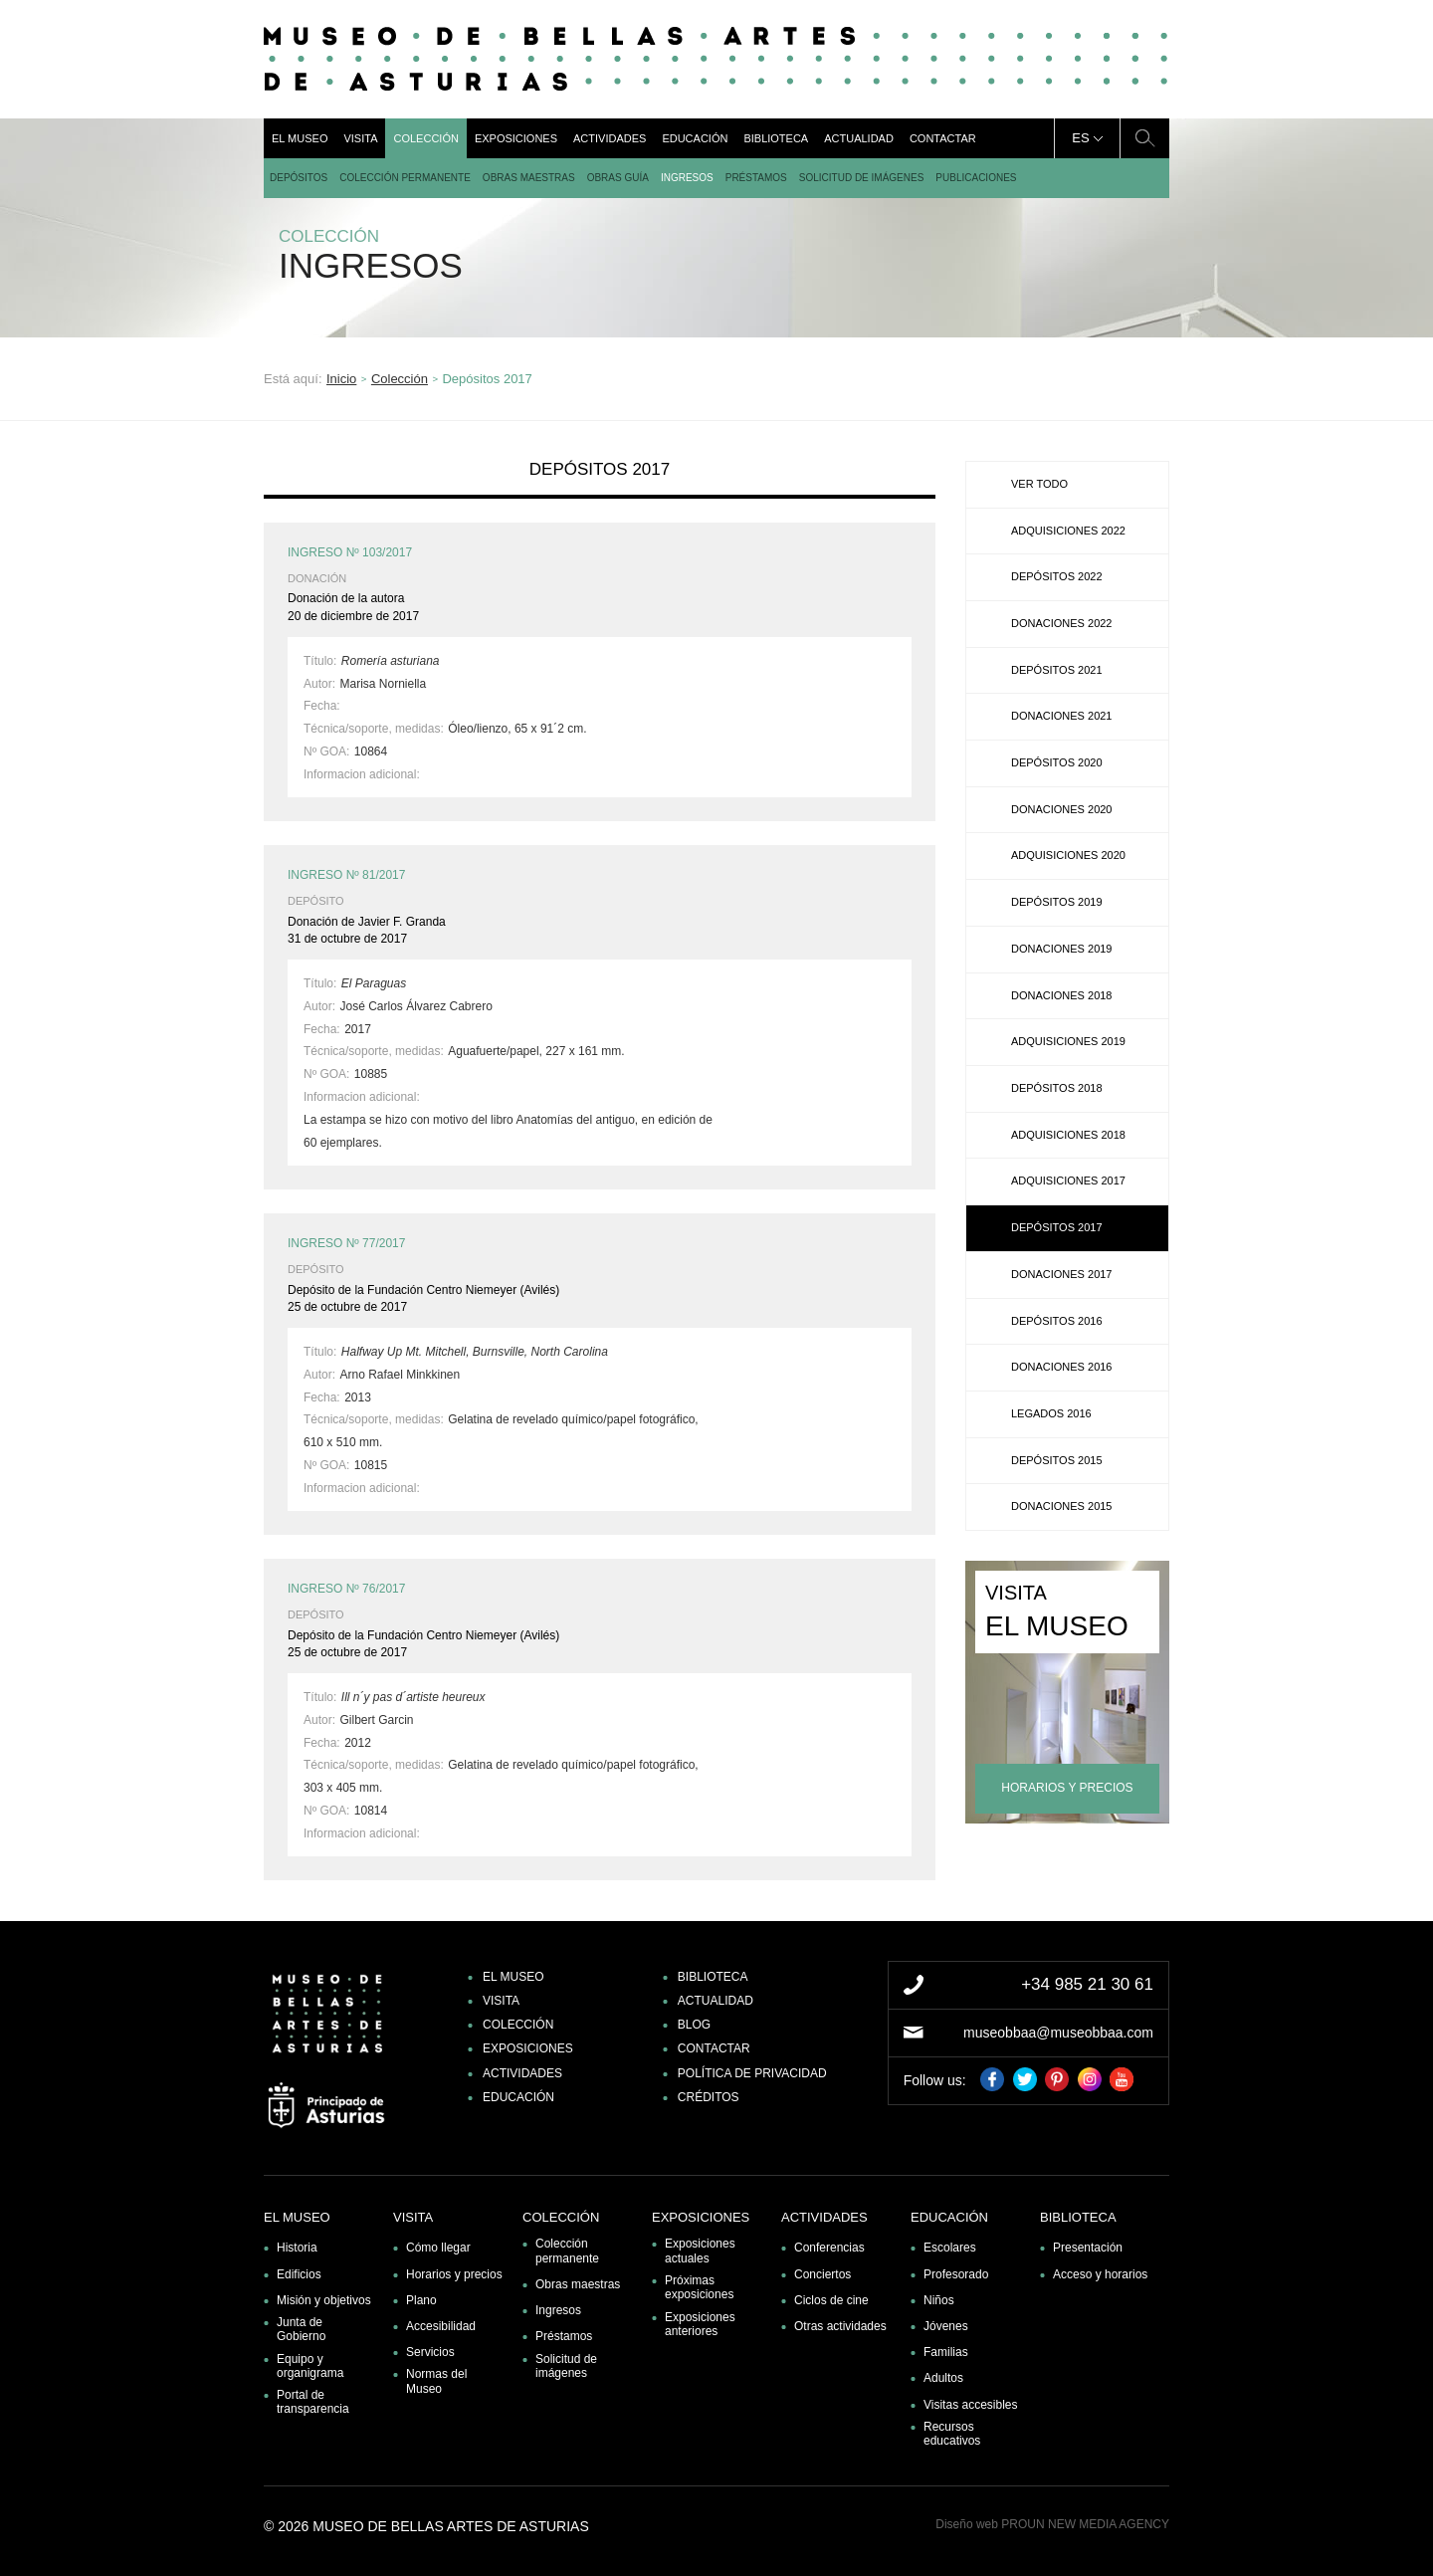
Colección (425, 138)
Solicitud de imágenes (861, 177)
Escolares (949, 2247)
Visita (360, 138)
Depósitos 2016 (1057, 1321)
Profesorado (955, 2274)
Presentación (1088, 2247)
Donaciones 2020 (1061, 809)
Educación (694, 138)
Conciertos (822, 2274)
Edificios (299, 2274)
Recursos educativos (951, 2434)
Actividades (609, 138)
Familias (945, 2352)
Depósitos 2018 (1057, 1088)
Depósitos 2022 (1057, 576)
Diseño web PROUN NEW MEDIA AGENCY (1052, 2524)
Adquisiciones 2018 (1068, 1135)
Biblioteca (775, 138)
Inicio (341, 378)
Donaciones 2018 (1061, 995)
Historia (297, 2247)
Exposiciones (516, 138)
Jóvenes (945, 2326)
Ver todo (1039, 484)
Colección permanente (405, 177)
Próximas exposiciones (699, 2287)
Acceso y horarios (1100, 2274)
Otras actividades (840, 2326)
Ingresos (687, 177)
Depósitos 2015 (1057, 1460)
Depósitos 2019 (1057, 902)
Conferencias (829, 2247)
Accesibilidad (441, 2326)
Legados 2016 (1051, 1413)
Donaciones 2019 (1061, 949)
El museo (299, 138)
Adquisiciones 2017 (1068, 1180)
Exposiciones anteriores (700, 2324)
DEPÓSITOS (298, 177)
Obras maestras (529, 177)
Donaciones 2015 (1061, 1506)
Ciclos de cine (831, 2300)
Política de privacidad (752, 2073)
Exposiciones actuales (700, 2250)
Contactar (943, 138)
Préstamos (756, 177)
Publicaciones (975, 177)
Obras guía (618, 177)
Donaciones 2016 (1061, 1367)
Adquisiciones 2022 (1068, 531)
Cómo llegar (438, 2247)
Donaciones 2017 (1061, 1274)
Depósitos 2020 (1057, 762)
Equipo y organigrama (310, 2366)
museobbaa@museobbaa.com (1058, 2032)
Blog (694, 2025)
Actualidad (859, 138)
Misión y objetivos (324, 2300)
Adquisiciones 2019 (1068, 1041)
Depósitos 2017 (1057, 1227)
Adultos (943, 2378)
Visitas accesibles (970, 2405)
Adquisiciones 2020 (1068, 855)
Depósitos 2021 (1057, 670)
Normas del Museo (436, 2381)
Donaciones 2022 (1061, 623)
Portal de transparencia (313, 2402)
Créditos (708, 2097)
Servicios (430, 2352)
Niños (938, 2300)
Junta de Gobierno (301, 2329)
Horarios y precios (454, 2274)
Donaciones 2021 (1061, 716)
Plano (421, 2300)
